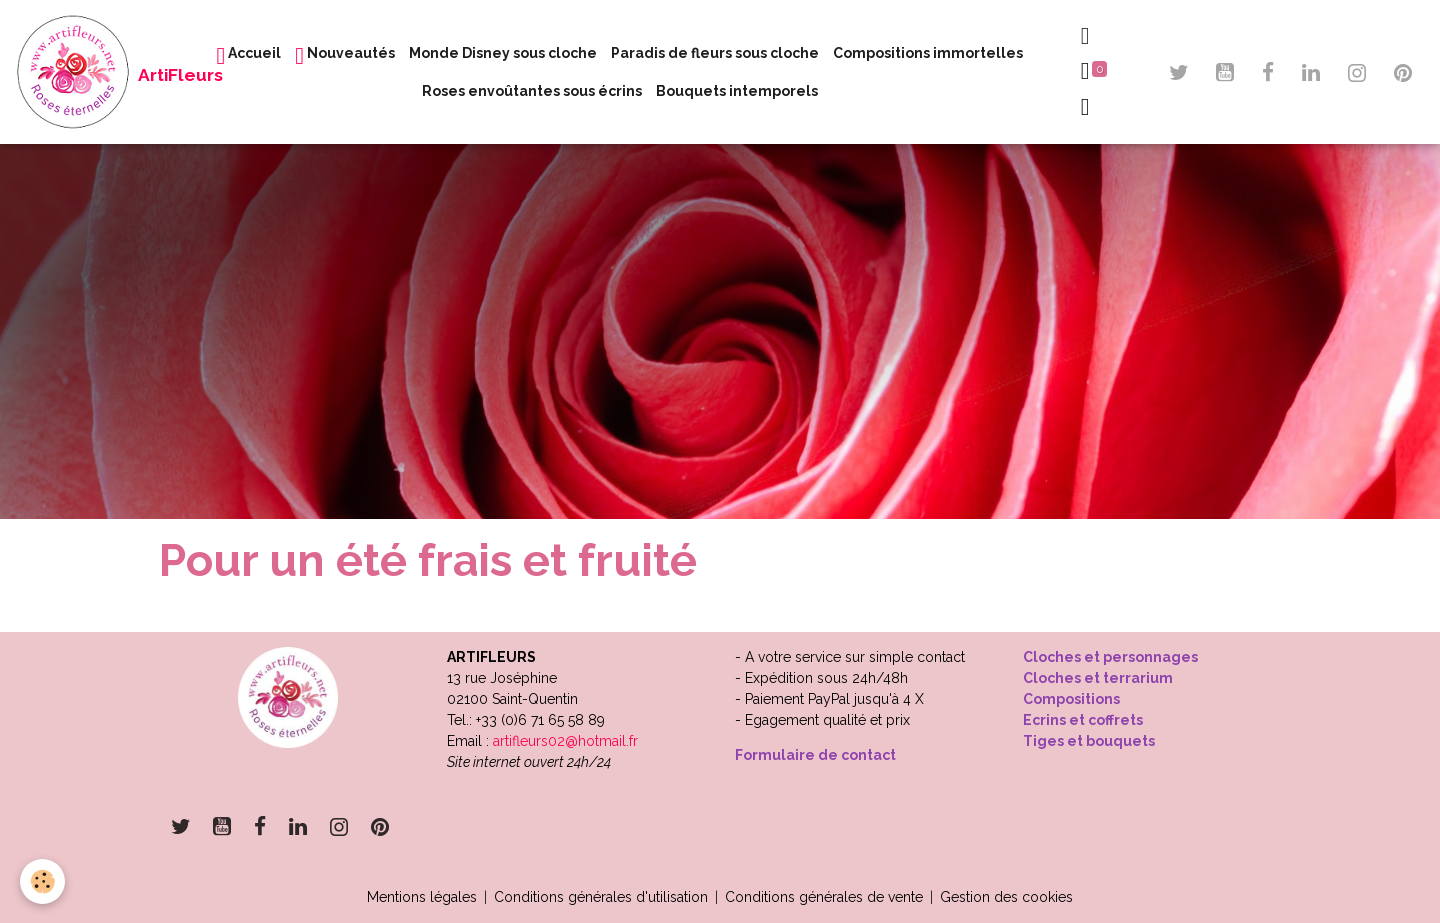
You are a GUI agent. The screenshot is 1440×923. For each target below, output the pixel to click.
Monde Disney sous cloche (503, 53)
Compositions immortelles (928, 53)
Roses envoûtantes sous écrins (532, 91)
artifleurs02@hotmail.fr (565, 741)
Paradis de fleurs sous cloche (715, 53)
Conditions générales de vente (824, 897)
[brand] (93, 72)
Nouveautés (345, 56)
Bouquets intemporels (737, 91)
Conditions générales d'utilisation (601, 897)
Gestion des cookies (1006, 897)
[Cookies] (42, 881)
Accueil (249, 56)
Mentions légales (422, 897)
